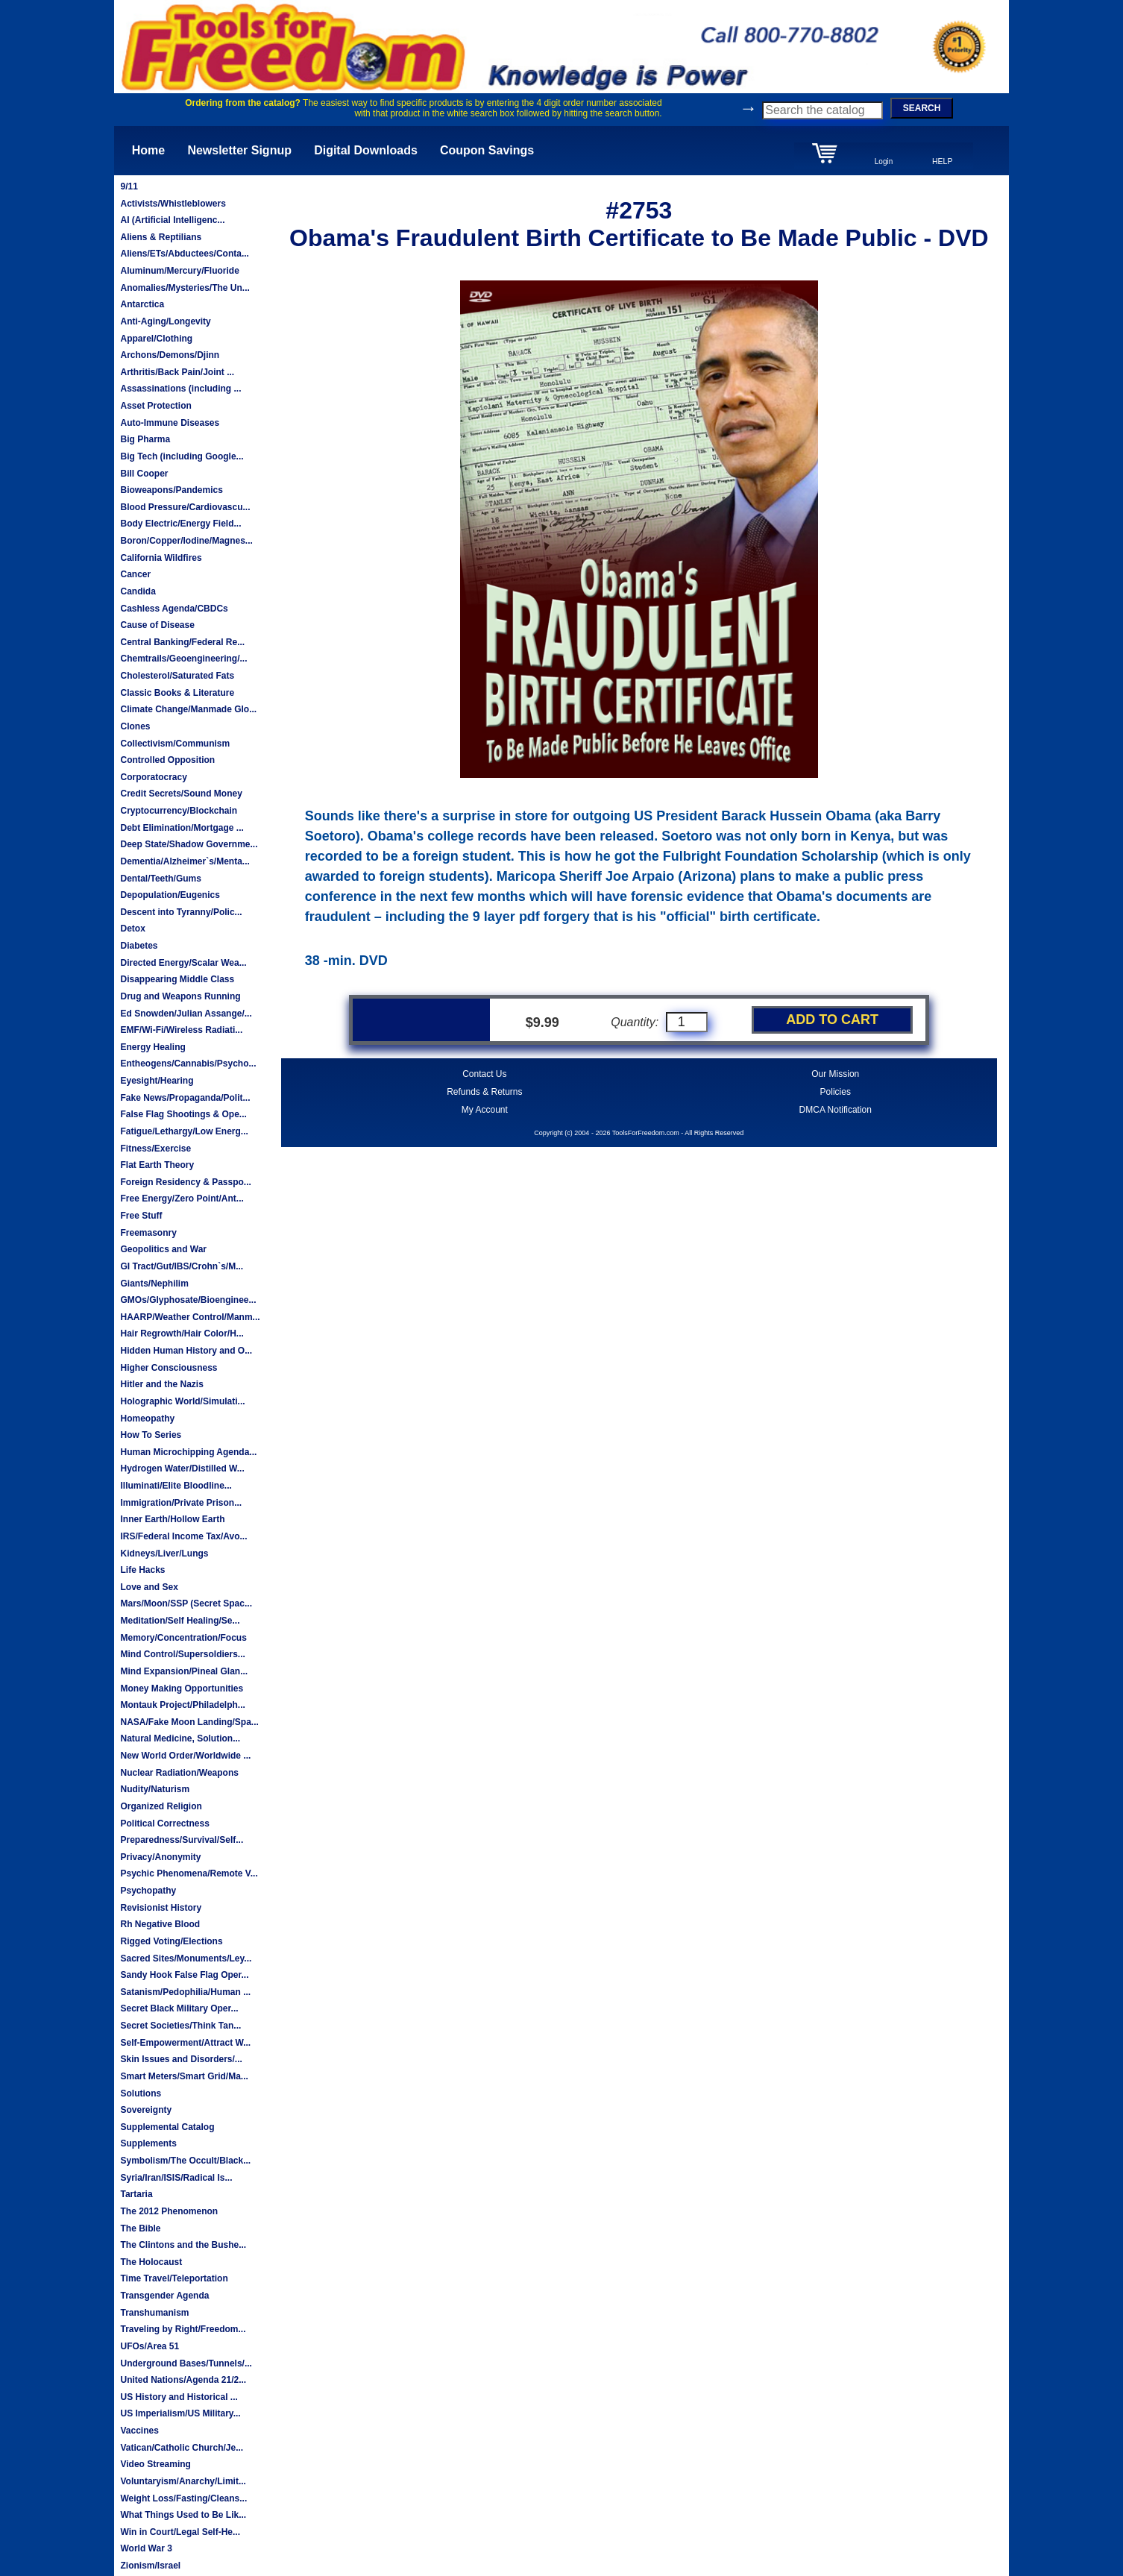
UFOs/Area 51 (149, 2346)
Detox (132, 928)
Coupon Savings (487, 150)
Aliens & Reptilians (160, 237)
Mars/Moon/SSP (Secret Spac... (186, 1603)
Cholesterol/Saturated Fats (177, 675)
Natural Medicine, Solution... (180, 1738)
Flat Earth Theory (157, 1165)
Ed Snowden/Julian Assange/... (185, 1013)
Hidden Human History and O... (186, 1350)
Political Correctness (164, 1823)
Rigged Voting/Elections (171, 1941)
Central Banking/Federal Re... (182, 642)
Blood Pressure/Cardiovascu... (185, 507)
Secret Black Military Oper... (179, 2008)
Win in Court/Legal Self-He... (180, 2532)
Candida (137, 591)
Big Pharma (145, 439)
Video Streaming (155, 2464)
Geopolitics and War (163, 1249)
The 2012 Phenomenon (169, 2211)
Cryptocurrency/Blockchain (178, 810)
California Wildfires (160, 558)
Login (884, 161)
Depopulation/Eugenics (169, 895)
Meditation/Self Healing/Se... (179, 1620)
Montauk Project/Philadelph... (182, 1705)
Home (148, 150)
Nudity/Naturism (154, 1789)
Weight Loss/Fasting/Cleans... (183, 2498)
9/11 (128, 186)
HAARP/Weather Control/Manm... (189, 1317)
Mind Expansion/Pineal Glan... (184, 1671)
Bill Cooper (144, 473)
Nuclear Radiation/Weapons (179, 1773)
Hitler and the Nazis (161, 1384)
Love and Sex (148, 1587)
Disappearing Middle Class (177, 979)
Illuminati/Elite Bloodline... (175, 1485)
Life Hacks (142, 1570)
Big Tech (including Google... (181, 456)
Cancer (135, 574)
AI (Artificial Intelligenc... (172, 220)
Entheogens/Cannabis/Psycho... (188, 1063)
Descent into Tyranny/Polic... (181, 912)
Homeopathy (147, 1418)
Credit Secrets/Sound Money (181, 793)
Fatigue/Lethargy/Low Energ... (184, 1131)
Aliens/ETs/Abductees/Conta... (184, 253)
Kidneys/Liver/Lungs (164, 1553)
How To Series (150, 1435)
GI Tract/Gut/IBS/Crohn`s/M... (181, 1266)
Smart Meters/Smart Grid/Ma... (184, 2076)
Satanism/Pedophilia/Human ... (185, 1992)
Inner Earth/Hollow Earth (172, 1519)
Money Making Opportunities (181, 1688)
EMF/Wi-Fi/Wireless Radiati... (181, 1030)
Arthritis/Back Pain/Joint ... (177, 372)
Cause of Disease (157, 625)
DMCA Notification (835, 1110)
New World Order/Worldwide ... (185, 1755)
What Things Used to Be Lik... (183, 2515)
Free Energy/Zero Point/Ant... (181, 1198)
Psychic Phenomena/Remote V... (188, 1873)
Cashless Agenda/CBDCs (173, 608)
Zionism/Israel (150, 2565)
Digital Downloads (366, 150)
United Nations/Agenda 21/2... (183, 2380)
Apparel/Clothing (156, 338)
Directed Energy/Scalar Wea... (183, 963)
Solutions (140, 2093)
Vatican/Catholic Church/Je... (181, 2448)
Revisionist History (160, 1908)
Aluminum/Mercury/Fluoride (179, 271)
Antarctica (142, 304)
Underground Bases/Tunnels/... (185, 2363)
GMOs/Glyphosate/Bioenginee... (188, 1300)
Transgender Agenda (164, 2295)
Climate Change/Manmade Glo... (188, 709)
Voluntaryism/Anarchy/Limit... (182, 2481)
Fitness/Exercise (155, 1148)
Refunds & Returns (484, 1092)
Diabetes (138, 945)
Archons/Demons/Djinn (169, 355)
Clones (135, 726)
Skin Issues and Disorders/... (181, 2059)
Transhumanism (154, 2313)
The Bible (140, 2228)
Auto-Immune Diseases (169, 423)
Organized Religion (160, 1806)
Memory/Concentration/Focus (183, 1638)
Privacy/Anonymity (160, 1857)
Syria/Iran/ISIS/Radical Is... (176, 2178)
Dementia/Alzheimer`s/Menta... (184, 861)
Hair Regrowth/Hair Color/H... (181, 1333)
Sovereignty (146, 2110)
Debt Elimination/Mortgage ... (181, 828)
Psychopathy (148, 1890)
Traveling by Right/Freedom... (182, 2329)
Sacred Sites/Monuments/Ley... (185, 1958)
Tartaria (136, 2194)
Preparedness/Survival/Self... (181, 1840)
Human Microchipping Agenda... (188, 1452)
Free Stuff (141, 1215)
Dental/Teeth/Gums (160, 878)
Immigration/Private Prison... (181, 1503)
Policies (835, 1092)
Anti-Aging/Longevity (165, 321)
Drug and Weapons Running (180, 996)
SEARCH (922, 108)
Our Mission (835, 1074)
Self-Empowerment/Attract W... (185, 2043)
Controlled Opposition (167, 760)
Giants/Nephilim (154, 1283)
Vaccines (139, 2430)
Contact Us (484, 1074)
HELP (942, 161)
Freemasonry (148, 1233)
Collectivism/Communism (175, 743)
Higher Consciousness (168, 1368)
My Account (485, 1110)
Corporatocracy (153, 777)
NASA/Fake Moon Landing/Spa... (189, 1722)
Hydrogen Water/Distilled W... (182, 1468)
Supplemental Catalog (167, 2127)
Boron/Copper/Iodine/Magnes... (186, 540)
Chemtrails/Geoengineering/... (183, 658)
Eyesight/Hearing (156, 1080)
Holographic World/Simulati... (182, 1401)
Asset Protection (155, 405)
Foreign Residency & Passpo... (185, 1182)
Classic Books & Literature (177, 693)
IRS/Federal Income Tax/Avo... (183, 1536)
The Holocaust (151, 2262)
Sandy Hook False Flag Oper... (184, 1975)
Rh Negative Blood (160, 1924)
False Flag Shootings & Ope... (183, 1114)
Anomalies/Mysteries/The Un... (184, 288)
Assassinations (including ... (180, 388)
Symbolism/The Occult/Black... (185, 2160)
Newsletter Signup (239, 150)
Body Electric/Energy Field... (180, 523)
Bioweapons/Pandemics (171, 490)
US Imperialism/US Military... (180, 2413)
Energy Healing (152, 1047)
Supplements (148, 2143)
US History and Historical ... (178, 2397)
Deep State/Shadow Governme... (188, 844)
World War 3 (146, 2548)
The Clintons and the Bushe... (183, 2245)
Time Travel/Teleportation (173, 2278)
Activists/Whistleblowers (172, 203)
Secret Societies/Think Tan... (180, 2025)
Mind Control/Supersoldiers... (182, 1654)
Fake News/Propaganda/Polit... (185, 1098)
